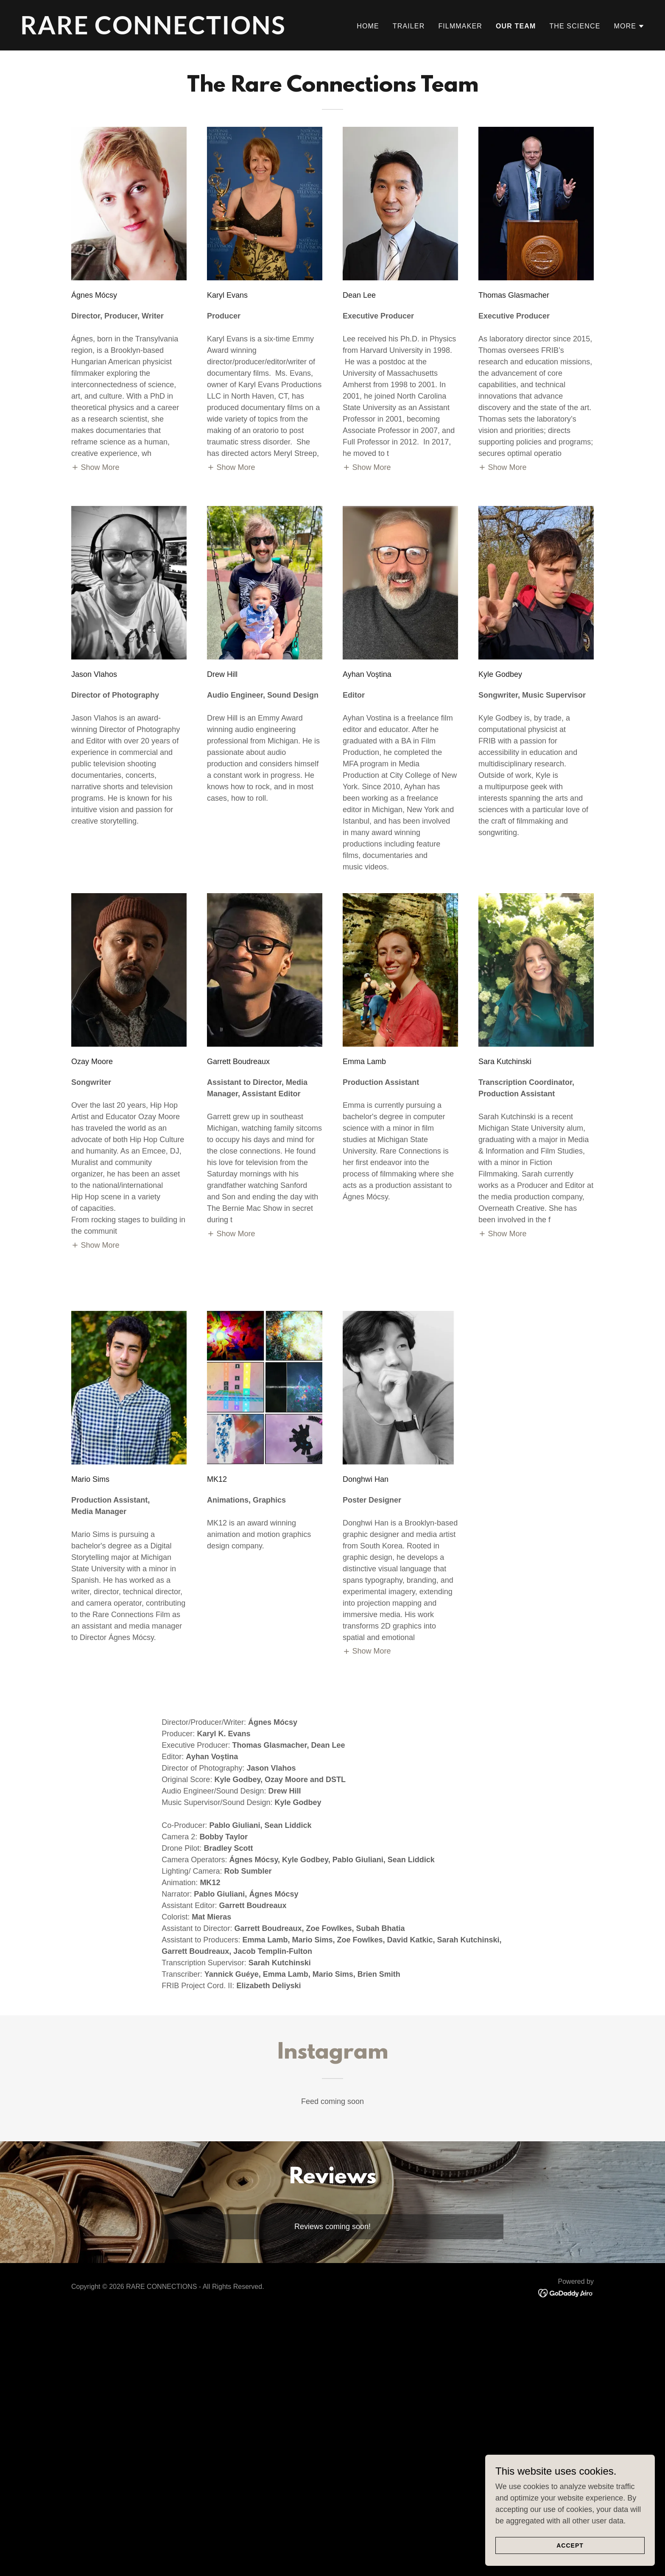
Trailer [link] (409, 26)
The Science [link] (574, 26)
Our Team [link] (516, 26)
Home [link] (368, 26)
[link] (173, 32)
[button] (629, 26)
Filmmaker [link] (460, 26)
